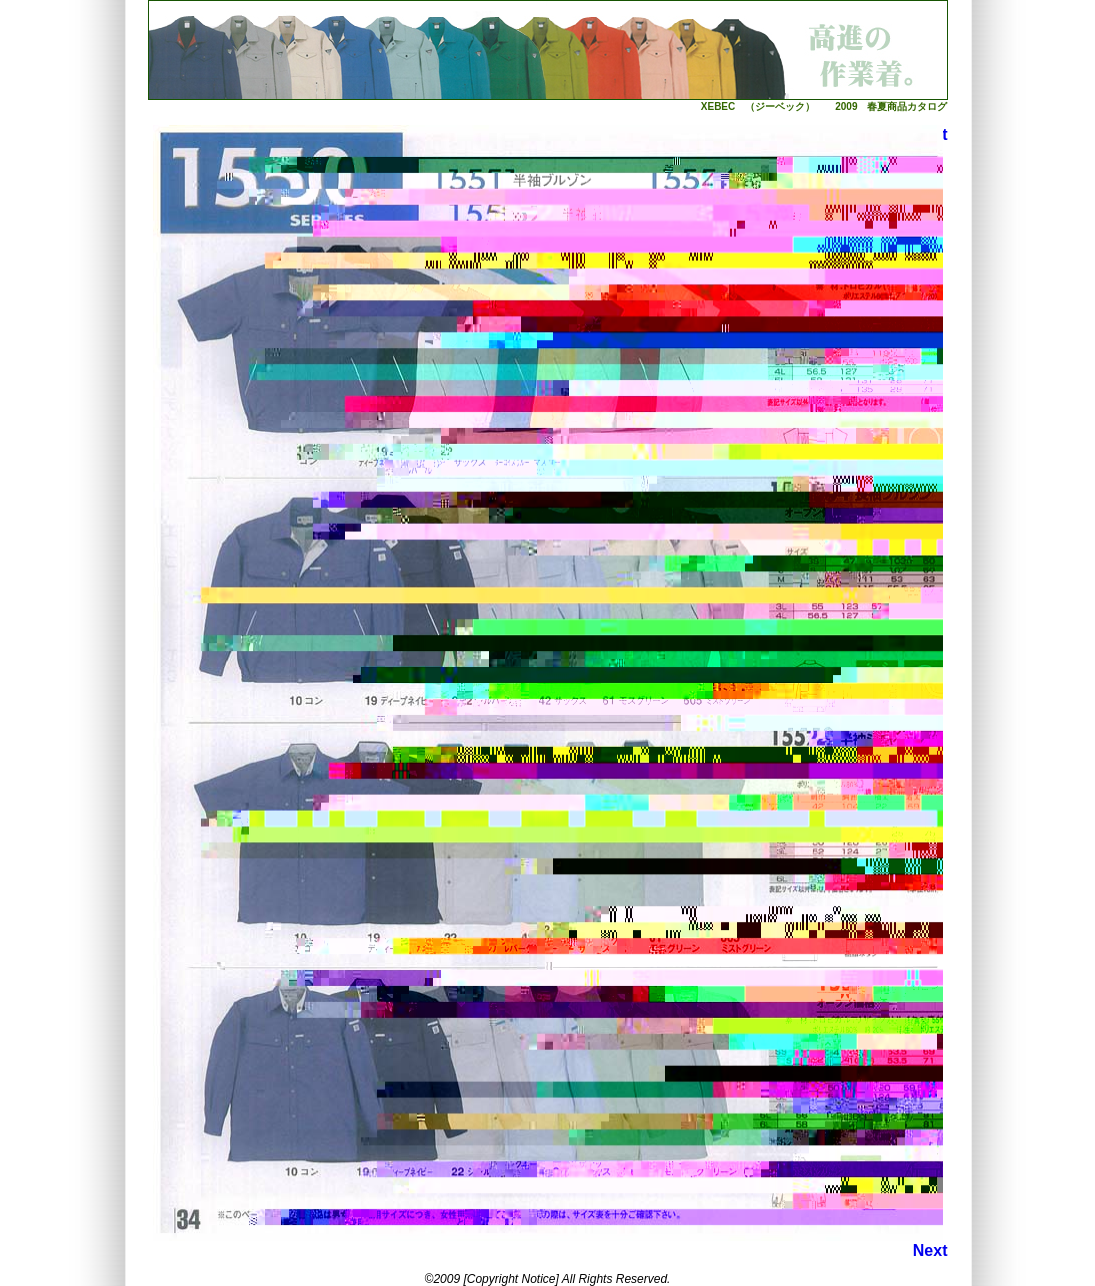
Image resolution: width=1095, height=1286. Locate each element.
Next (930, 1250)
